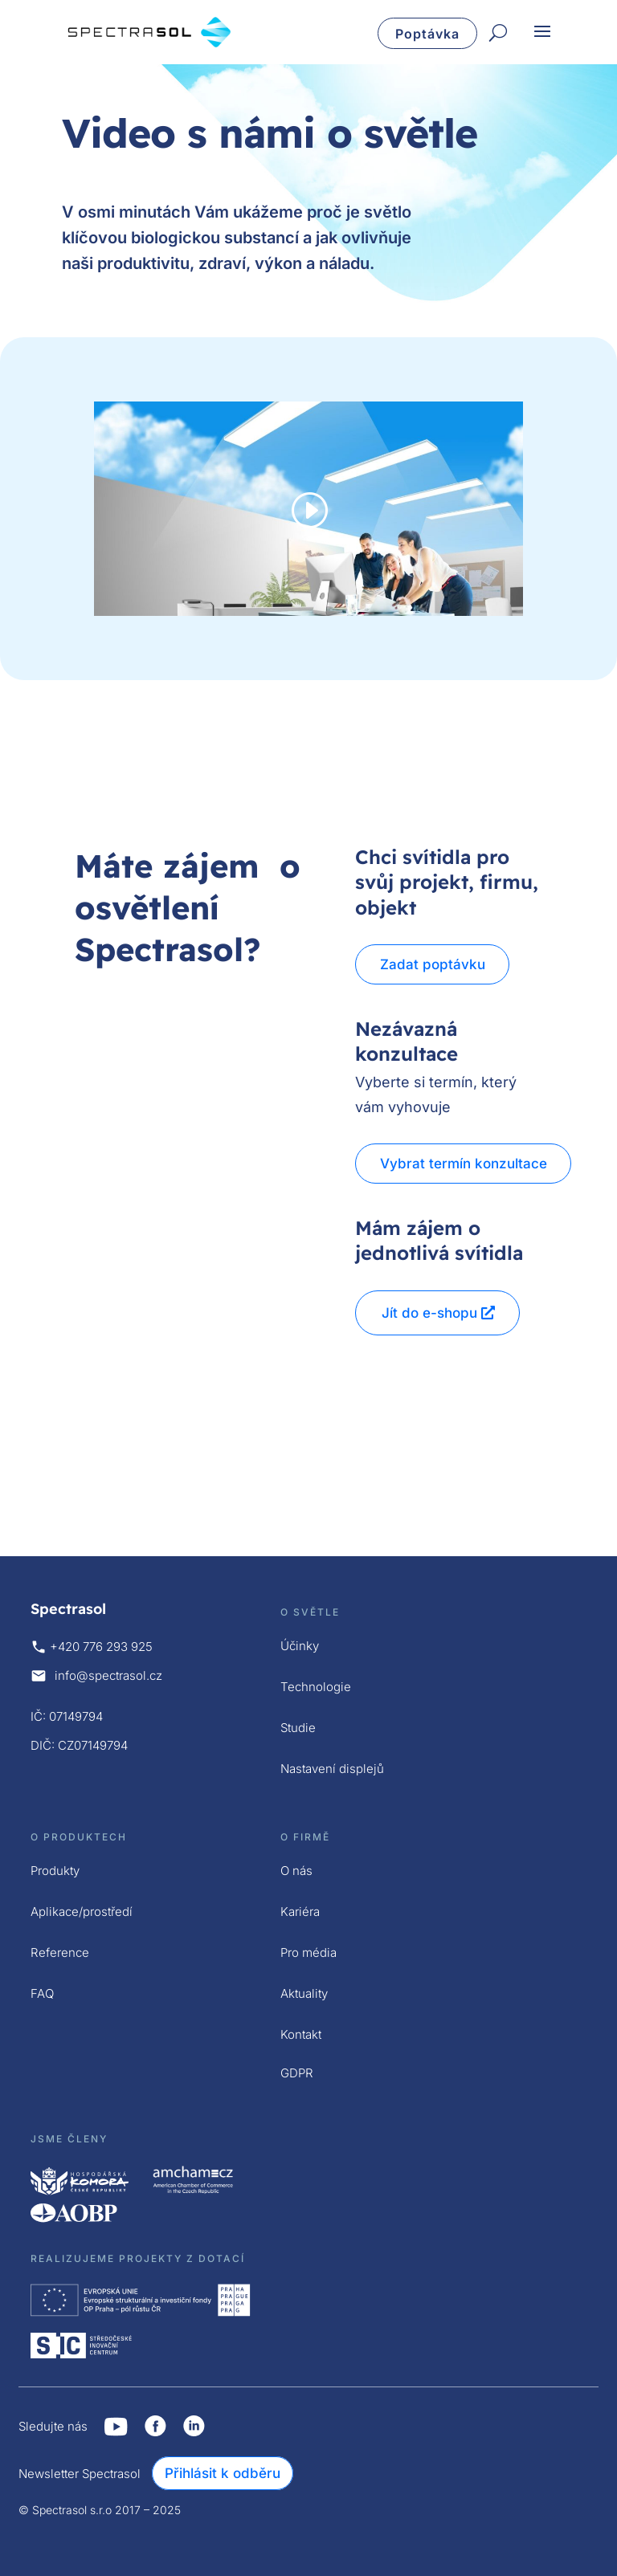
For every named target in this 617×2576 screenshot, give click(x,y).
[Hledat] (498, 34)
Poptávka (427, 34)
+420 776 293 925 (101, 1646)
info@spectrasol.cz (108, 1675)
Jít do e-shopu (429, 1313)
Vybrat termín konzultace (465, 1164)
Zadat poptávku (434, 964)
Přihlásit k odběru (222, 2473)
